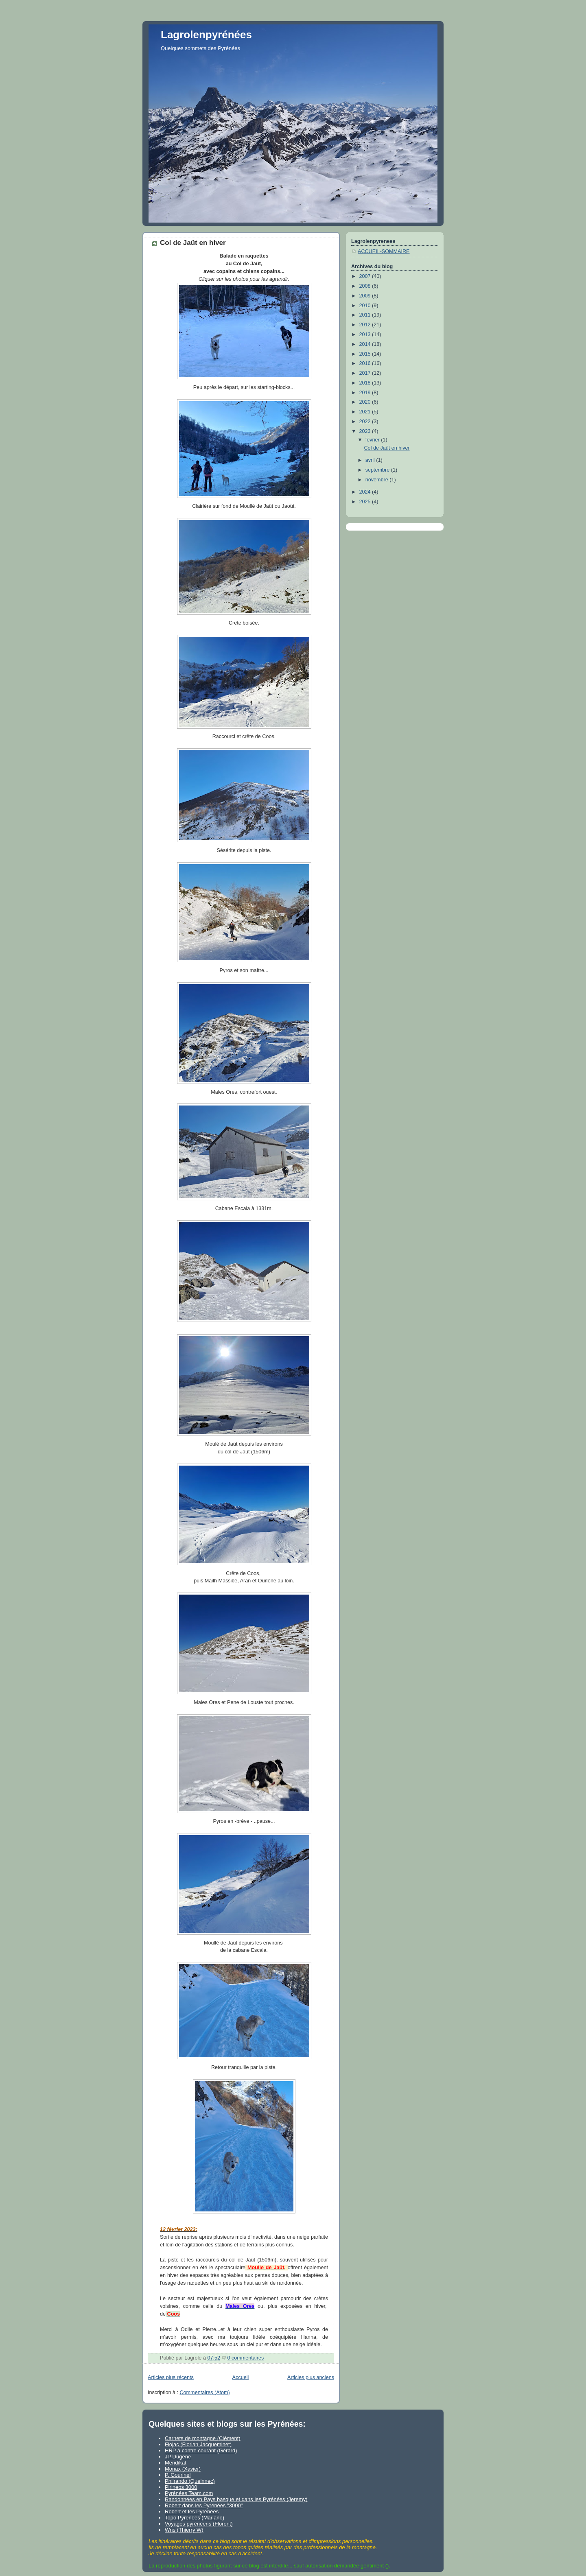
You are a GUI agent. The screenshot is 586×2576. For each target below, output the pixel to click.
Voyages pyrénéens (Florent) (199, 2524)
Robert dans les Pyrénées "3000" (204, 2505)
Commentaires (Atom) (205, 2392)
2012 (365, 325)
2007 (365, 276)
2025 (365, 502)
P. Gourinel (177, 2475)
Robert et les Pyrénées (192, 2511)
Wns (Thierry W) (184, 2530)
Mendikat (175, 2463)
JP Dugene (178, 2457)
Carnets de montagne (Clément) (203, 2438)
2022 (365, 421)
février (373, 440)
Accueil (240, 2377)
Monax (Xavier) (183, 2469)
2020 (365, 402)
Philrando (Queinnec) (190, 2481)
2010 (365, 305)
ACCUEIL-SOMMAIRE (384, 251)
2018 (365, 383)
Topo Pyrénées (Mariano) (194, 2518)
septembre (378, 470)
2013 (365, 334)
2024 (365, 492)
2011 (365, 315)
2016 (365, 363)
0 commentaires (245, 2358)
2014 (365, 344)
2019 (365, 392)
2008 (365, 286)
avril (370, 460)
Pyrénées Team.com (189, 2493)
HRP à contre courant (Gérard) (201, 2450)
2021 (365, 412)
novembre (377, 480)
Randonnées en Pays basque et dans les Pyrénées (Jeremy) (236, 2499)
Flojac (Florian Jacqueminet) (198, 2444)
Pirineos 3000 (181, 2487)
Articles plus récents (171, 2377)
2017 (365, 373)
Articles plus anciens (310, 2377)
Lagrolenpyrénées (206, 34)
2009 (365, 296)
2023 (365, 431)
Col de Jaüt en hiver (193, 243)
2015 (365, 354)
